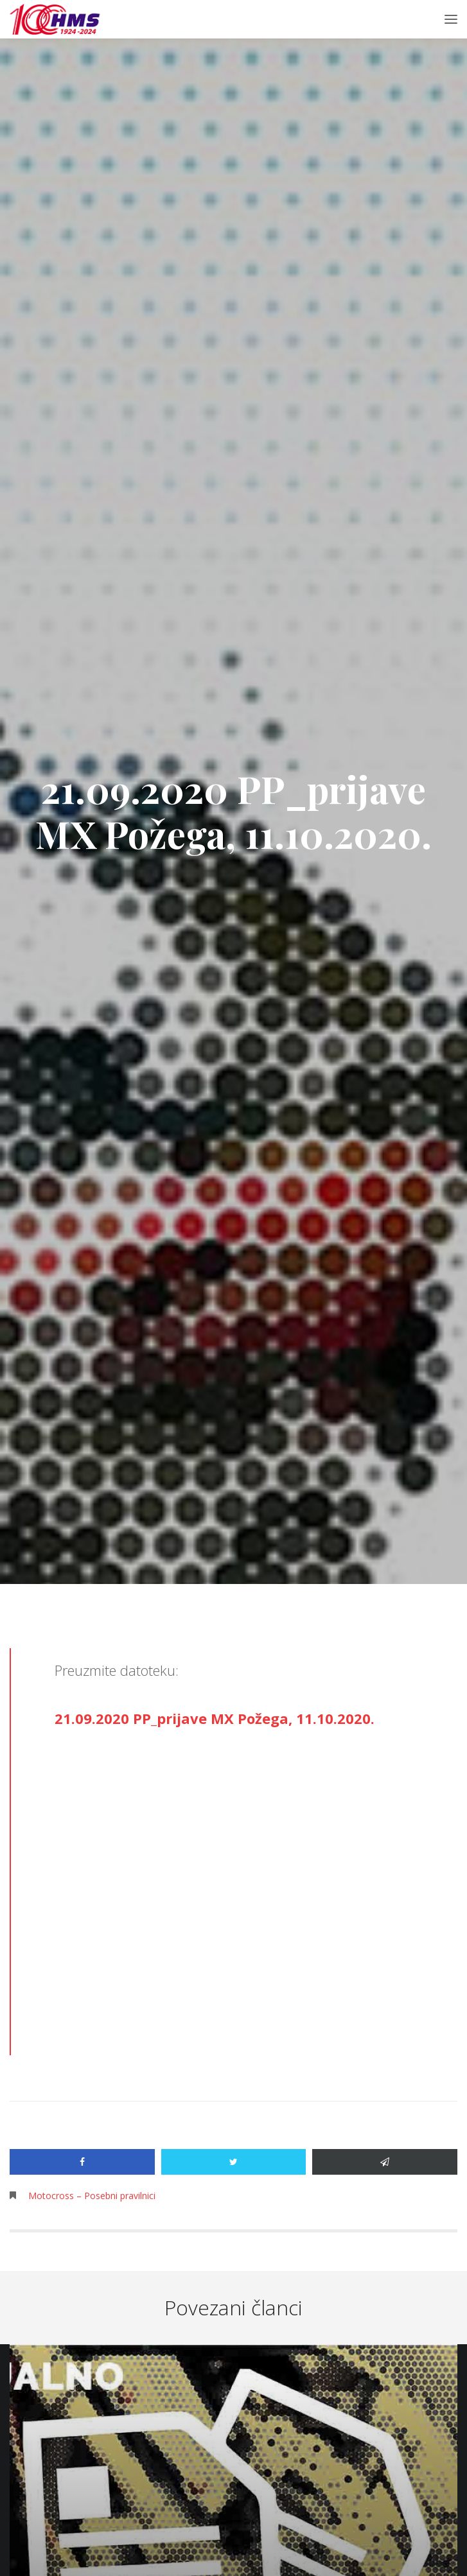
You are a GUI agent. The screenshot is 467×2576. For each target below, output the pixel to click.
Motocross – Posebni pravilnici (91, 2195)
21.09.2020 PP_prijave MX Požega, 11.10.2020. (214, 1718)
